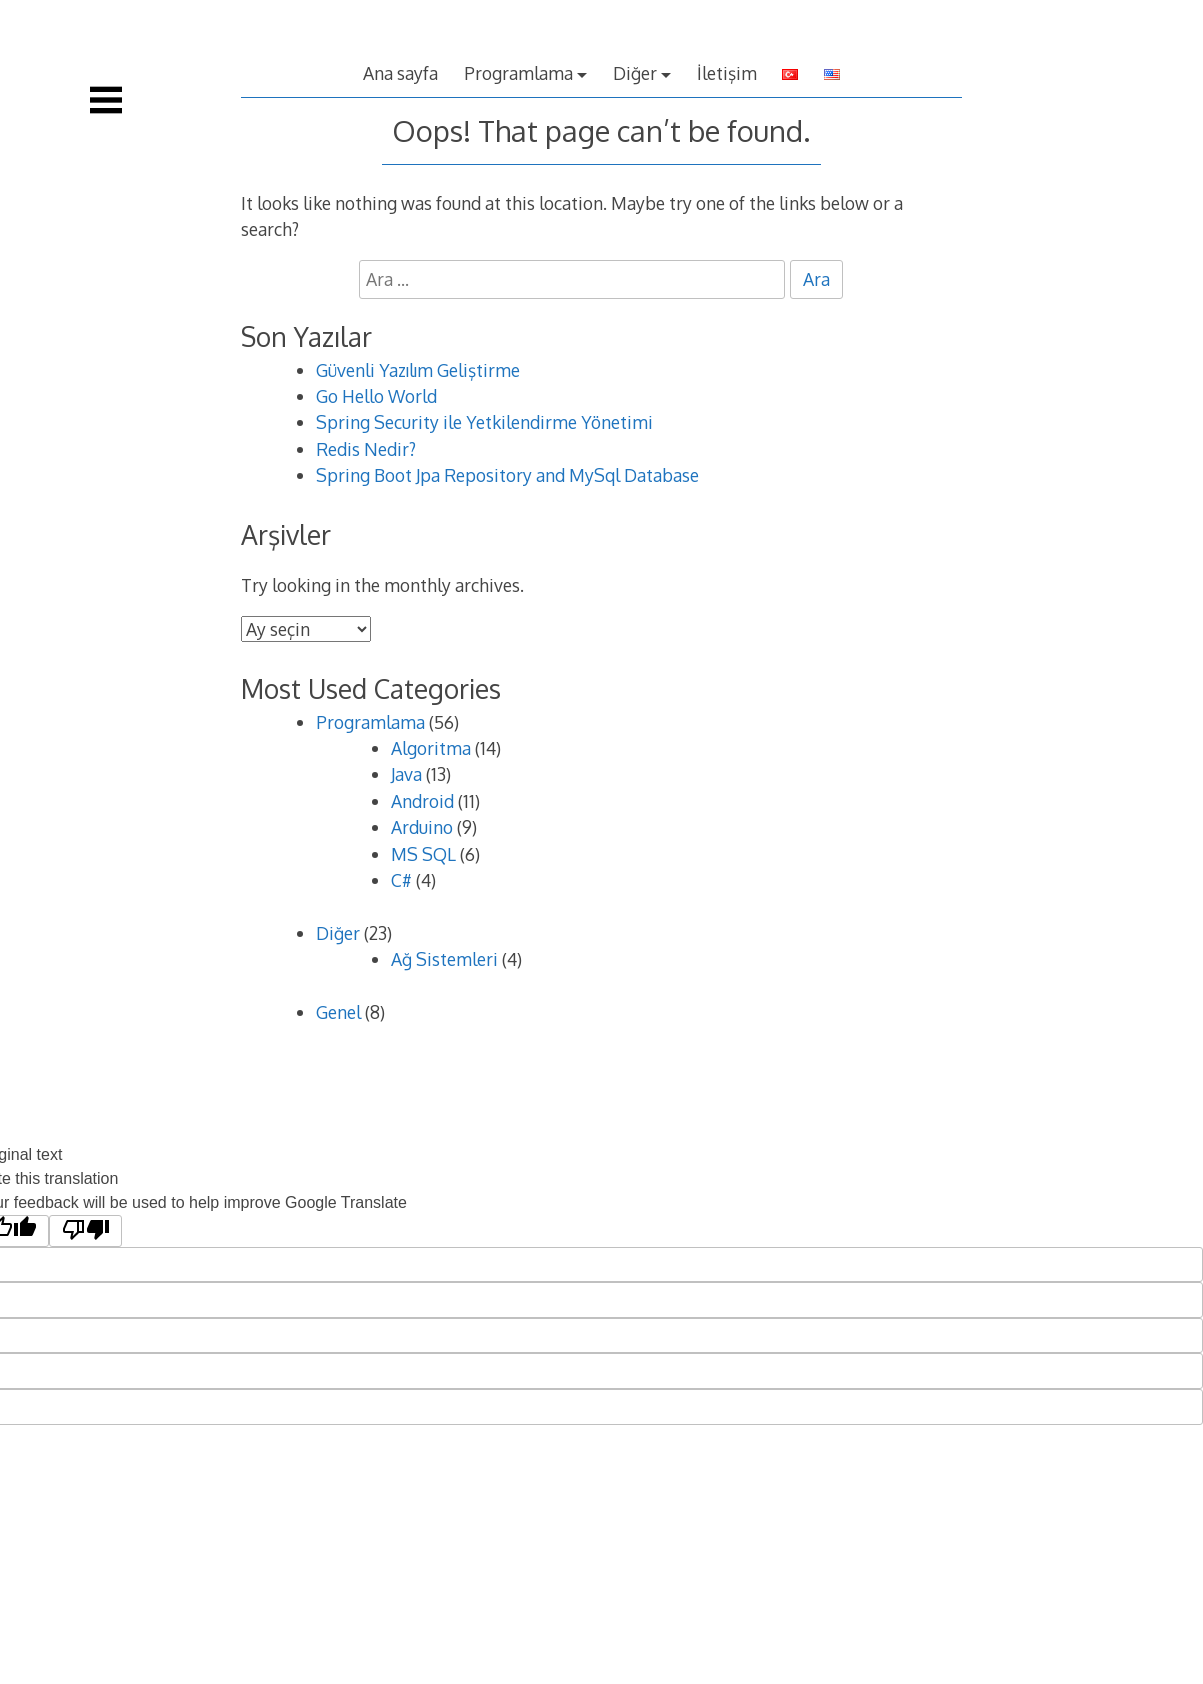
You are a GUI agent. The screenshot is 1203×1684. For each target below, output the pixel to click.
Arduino (422, 827)
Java (406, 774)
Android (422, 801)
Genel (338, 1012)
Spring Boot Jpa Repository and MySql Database (507, 475)
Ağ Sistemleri (444, 959)
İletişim (727, 73)
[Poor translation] (85, 1231)
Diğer (635, 73)
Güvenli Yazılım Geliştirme (418, 370)
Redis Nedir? (366, 449)
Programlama (518, 73)
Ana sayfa (400, 73)
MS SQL (423, 854)
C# (401, 880)
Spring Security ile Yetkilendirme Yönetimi (484, 422)
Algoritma (431, 748)
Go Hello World (376, 396)
